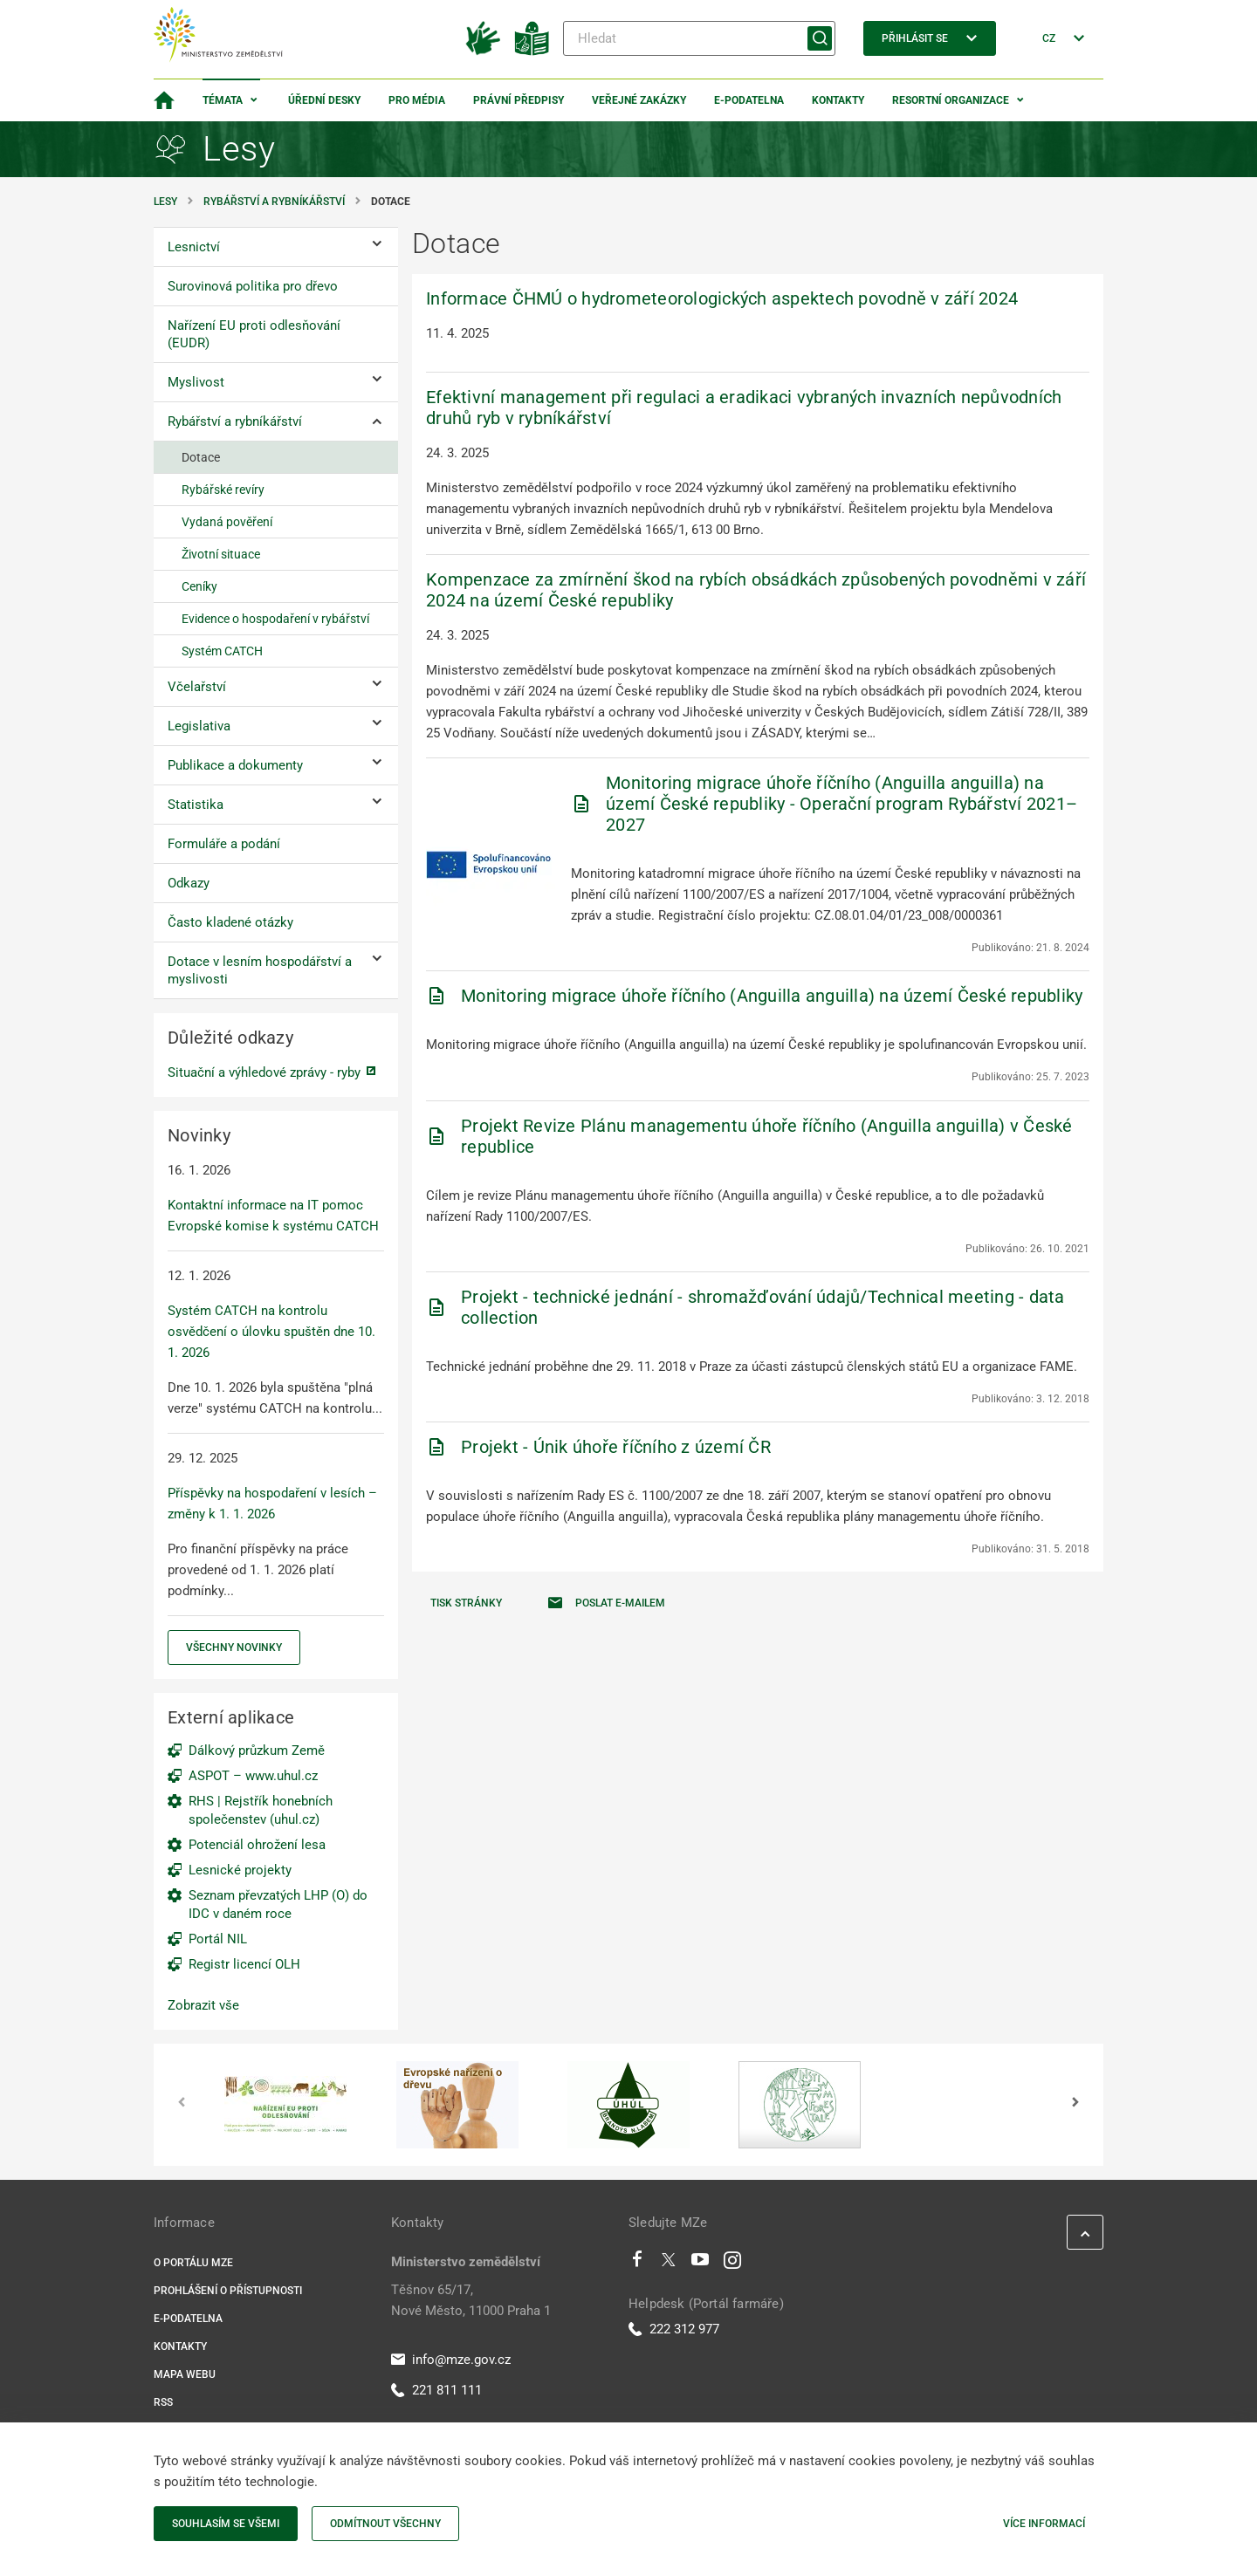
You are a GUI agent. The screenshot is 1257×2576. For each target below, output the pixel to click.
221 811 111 (436, 2390)
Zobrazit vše (203, 2005)
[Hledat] (699, 38)
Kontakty (838, 100)
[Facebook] (637, 2263)
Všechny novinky (234, 1647)
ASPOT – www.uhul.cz (253, 1776)
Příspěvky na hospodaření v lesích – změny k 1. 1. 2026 (272, 1503)
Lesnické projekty (240, 1870)
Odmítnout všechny (385, 2524)
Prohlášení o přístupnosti (228, 2291)
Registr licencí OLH (244, 1964)
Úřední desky (324, 100)
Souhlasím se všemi (225, 2524)
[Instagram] (732, 2263)
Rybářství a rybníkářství (274, 201)
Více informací (1044, 2524)
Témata (223, 100)
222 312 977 (673, 2329)
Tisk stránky (466, 1603)
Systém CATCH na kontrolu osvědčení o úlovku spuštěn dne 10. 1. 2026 (271, 1331)
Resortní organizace (950, 100)
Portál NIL (218, 1939)
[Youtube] (700, 2263)
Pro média (416, 100)
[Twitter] (668, 2263)
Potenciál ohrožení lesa (257, 1845)
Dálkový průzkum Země (257, 1750)
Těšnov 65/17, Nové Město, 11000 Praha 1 (471, 2300)
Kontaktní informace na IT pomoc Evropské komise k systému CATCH (273, 1215)
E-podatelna (749, 100)
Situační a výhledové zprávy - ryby (264, 1072)
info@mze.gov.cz (451, 2359)
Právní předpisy (518, 100)
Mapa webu (185, 2374)
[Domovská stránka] (164, 100)
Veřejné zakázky (639, 100)
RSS (163, 2402)
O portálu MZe (193, 2263)
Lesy (165, 201)
